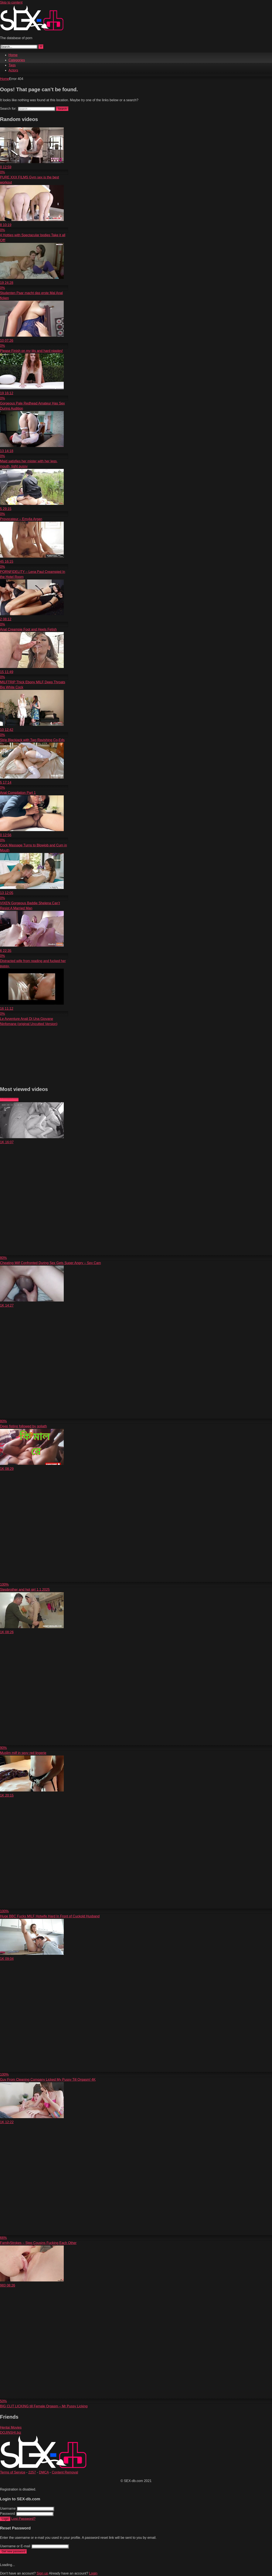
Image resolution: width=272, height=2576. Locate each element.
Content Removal (65, 2472)
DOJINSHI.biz (10, 2432)
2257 (32, 2472)
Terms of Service (12, 2472)
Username (8, 2508)
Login (5, 2518)
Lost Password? (23, 2518)
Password (7, 2513)
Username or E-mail (15, 2546)
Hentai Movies (10, 2427)
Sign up (42, 2573)
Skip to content (11, 2)
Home (13, 55)
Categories (16, 60)
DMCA (44, 2472)
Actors (13, 70)
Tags (12, 65)
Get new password (13, 2551)
